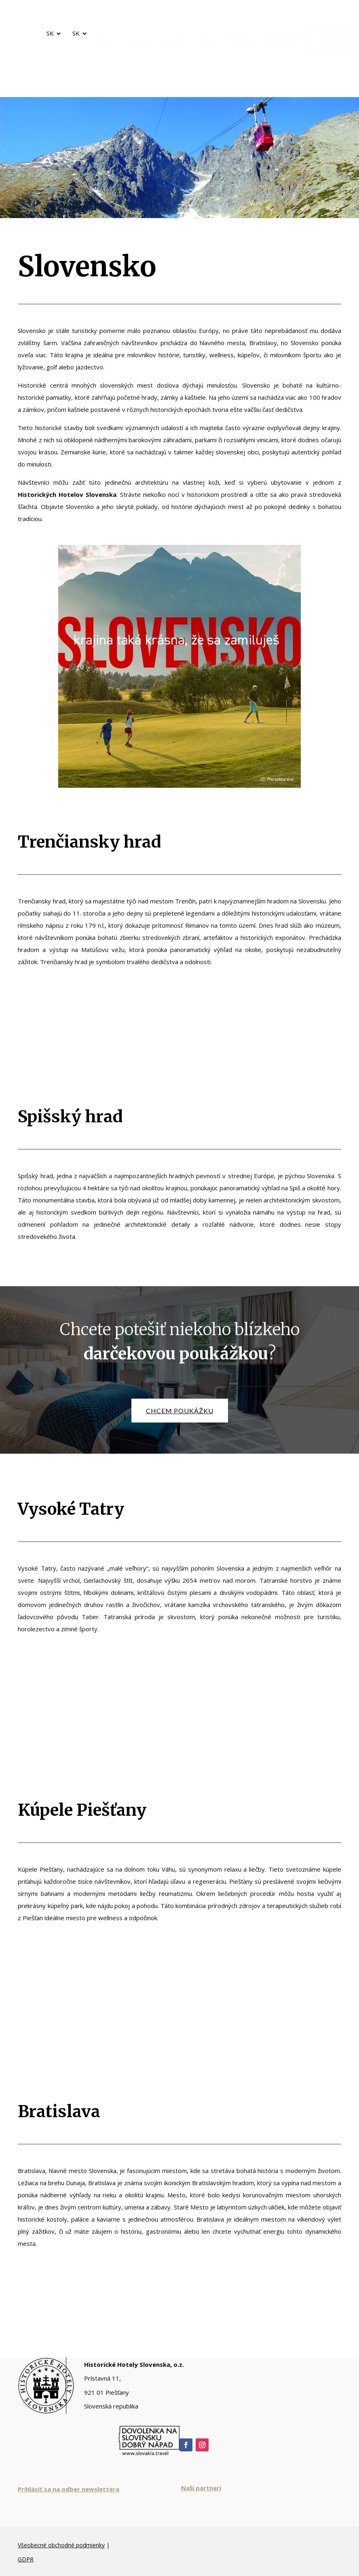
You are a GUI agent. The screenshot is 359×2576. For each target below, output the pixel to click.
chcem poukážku (179, 1410)
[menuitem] (103, 39)
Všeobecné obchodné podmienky (61, 2545)
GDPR (26, 2559)
